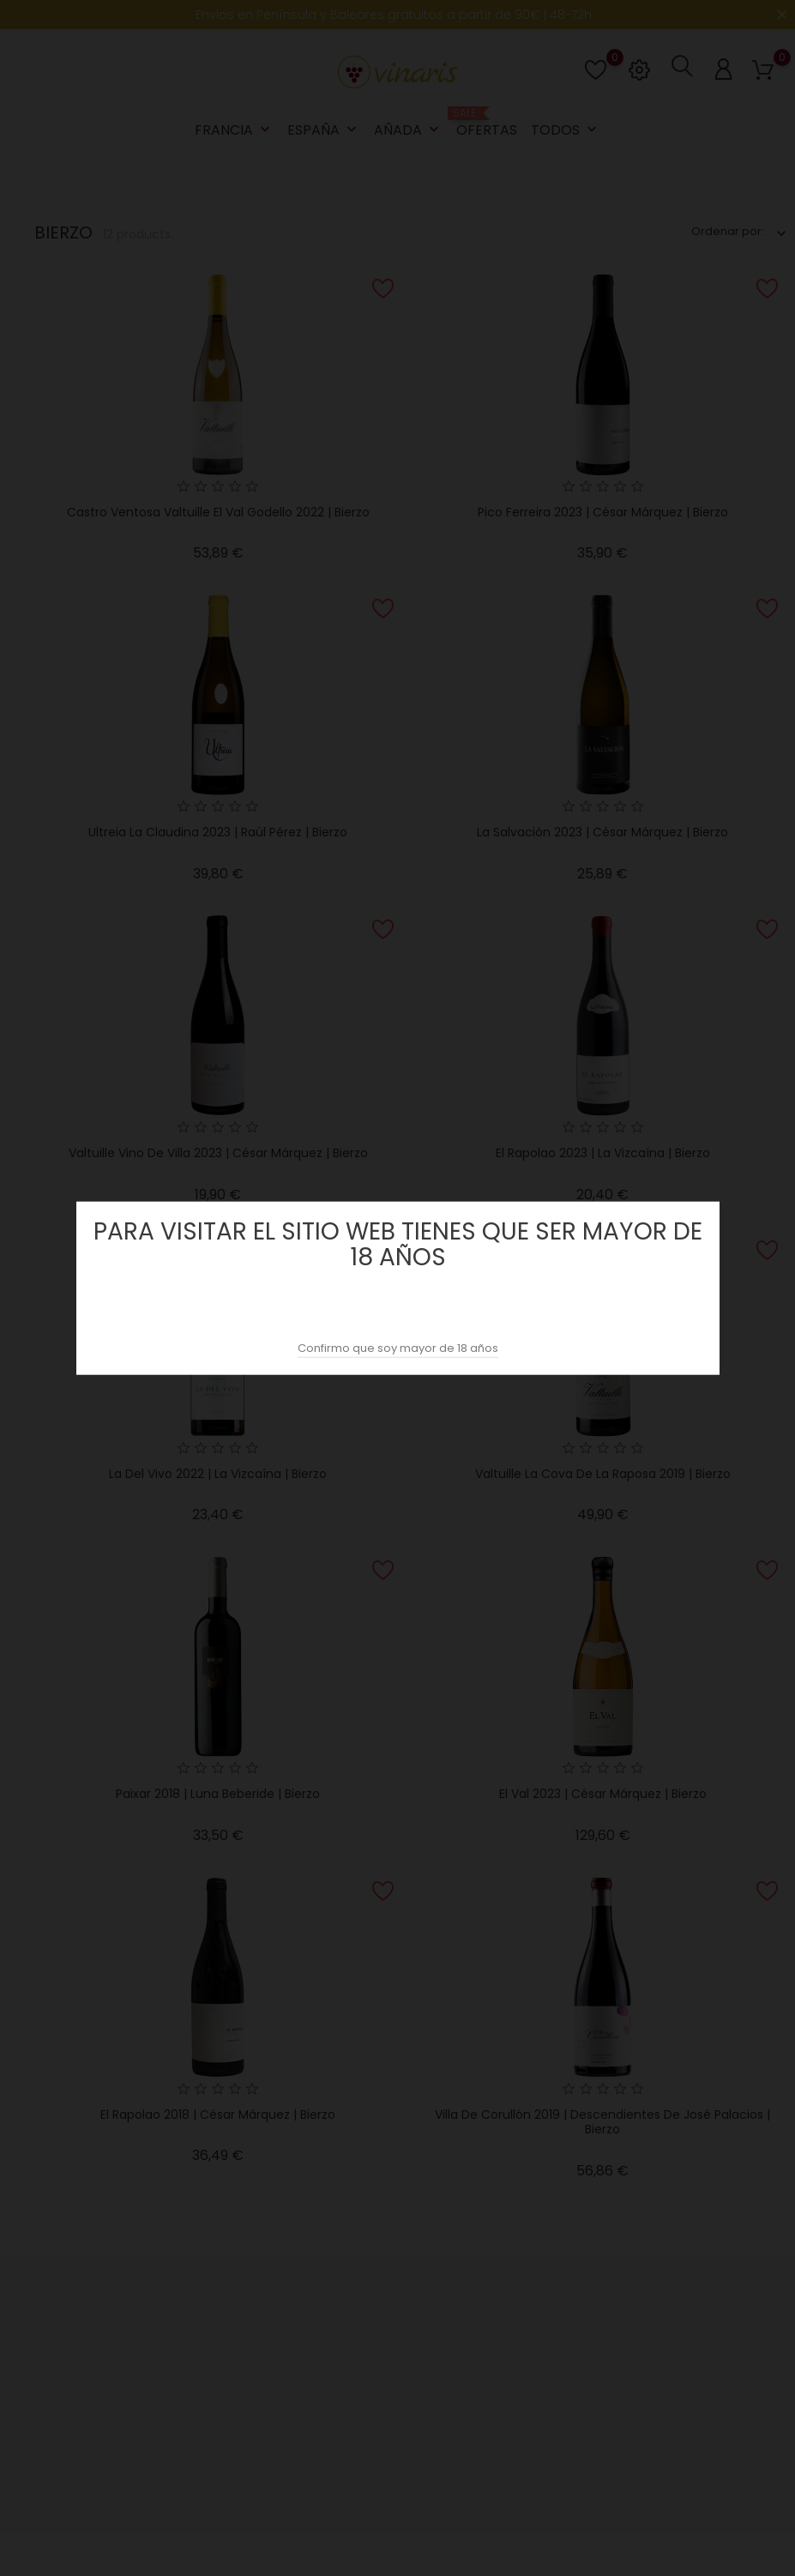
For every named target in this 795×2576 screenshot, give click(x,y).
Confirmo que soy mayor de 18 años (398, 1348)
